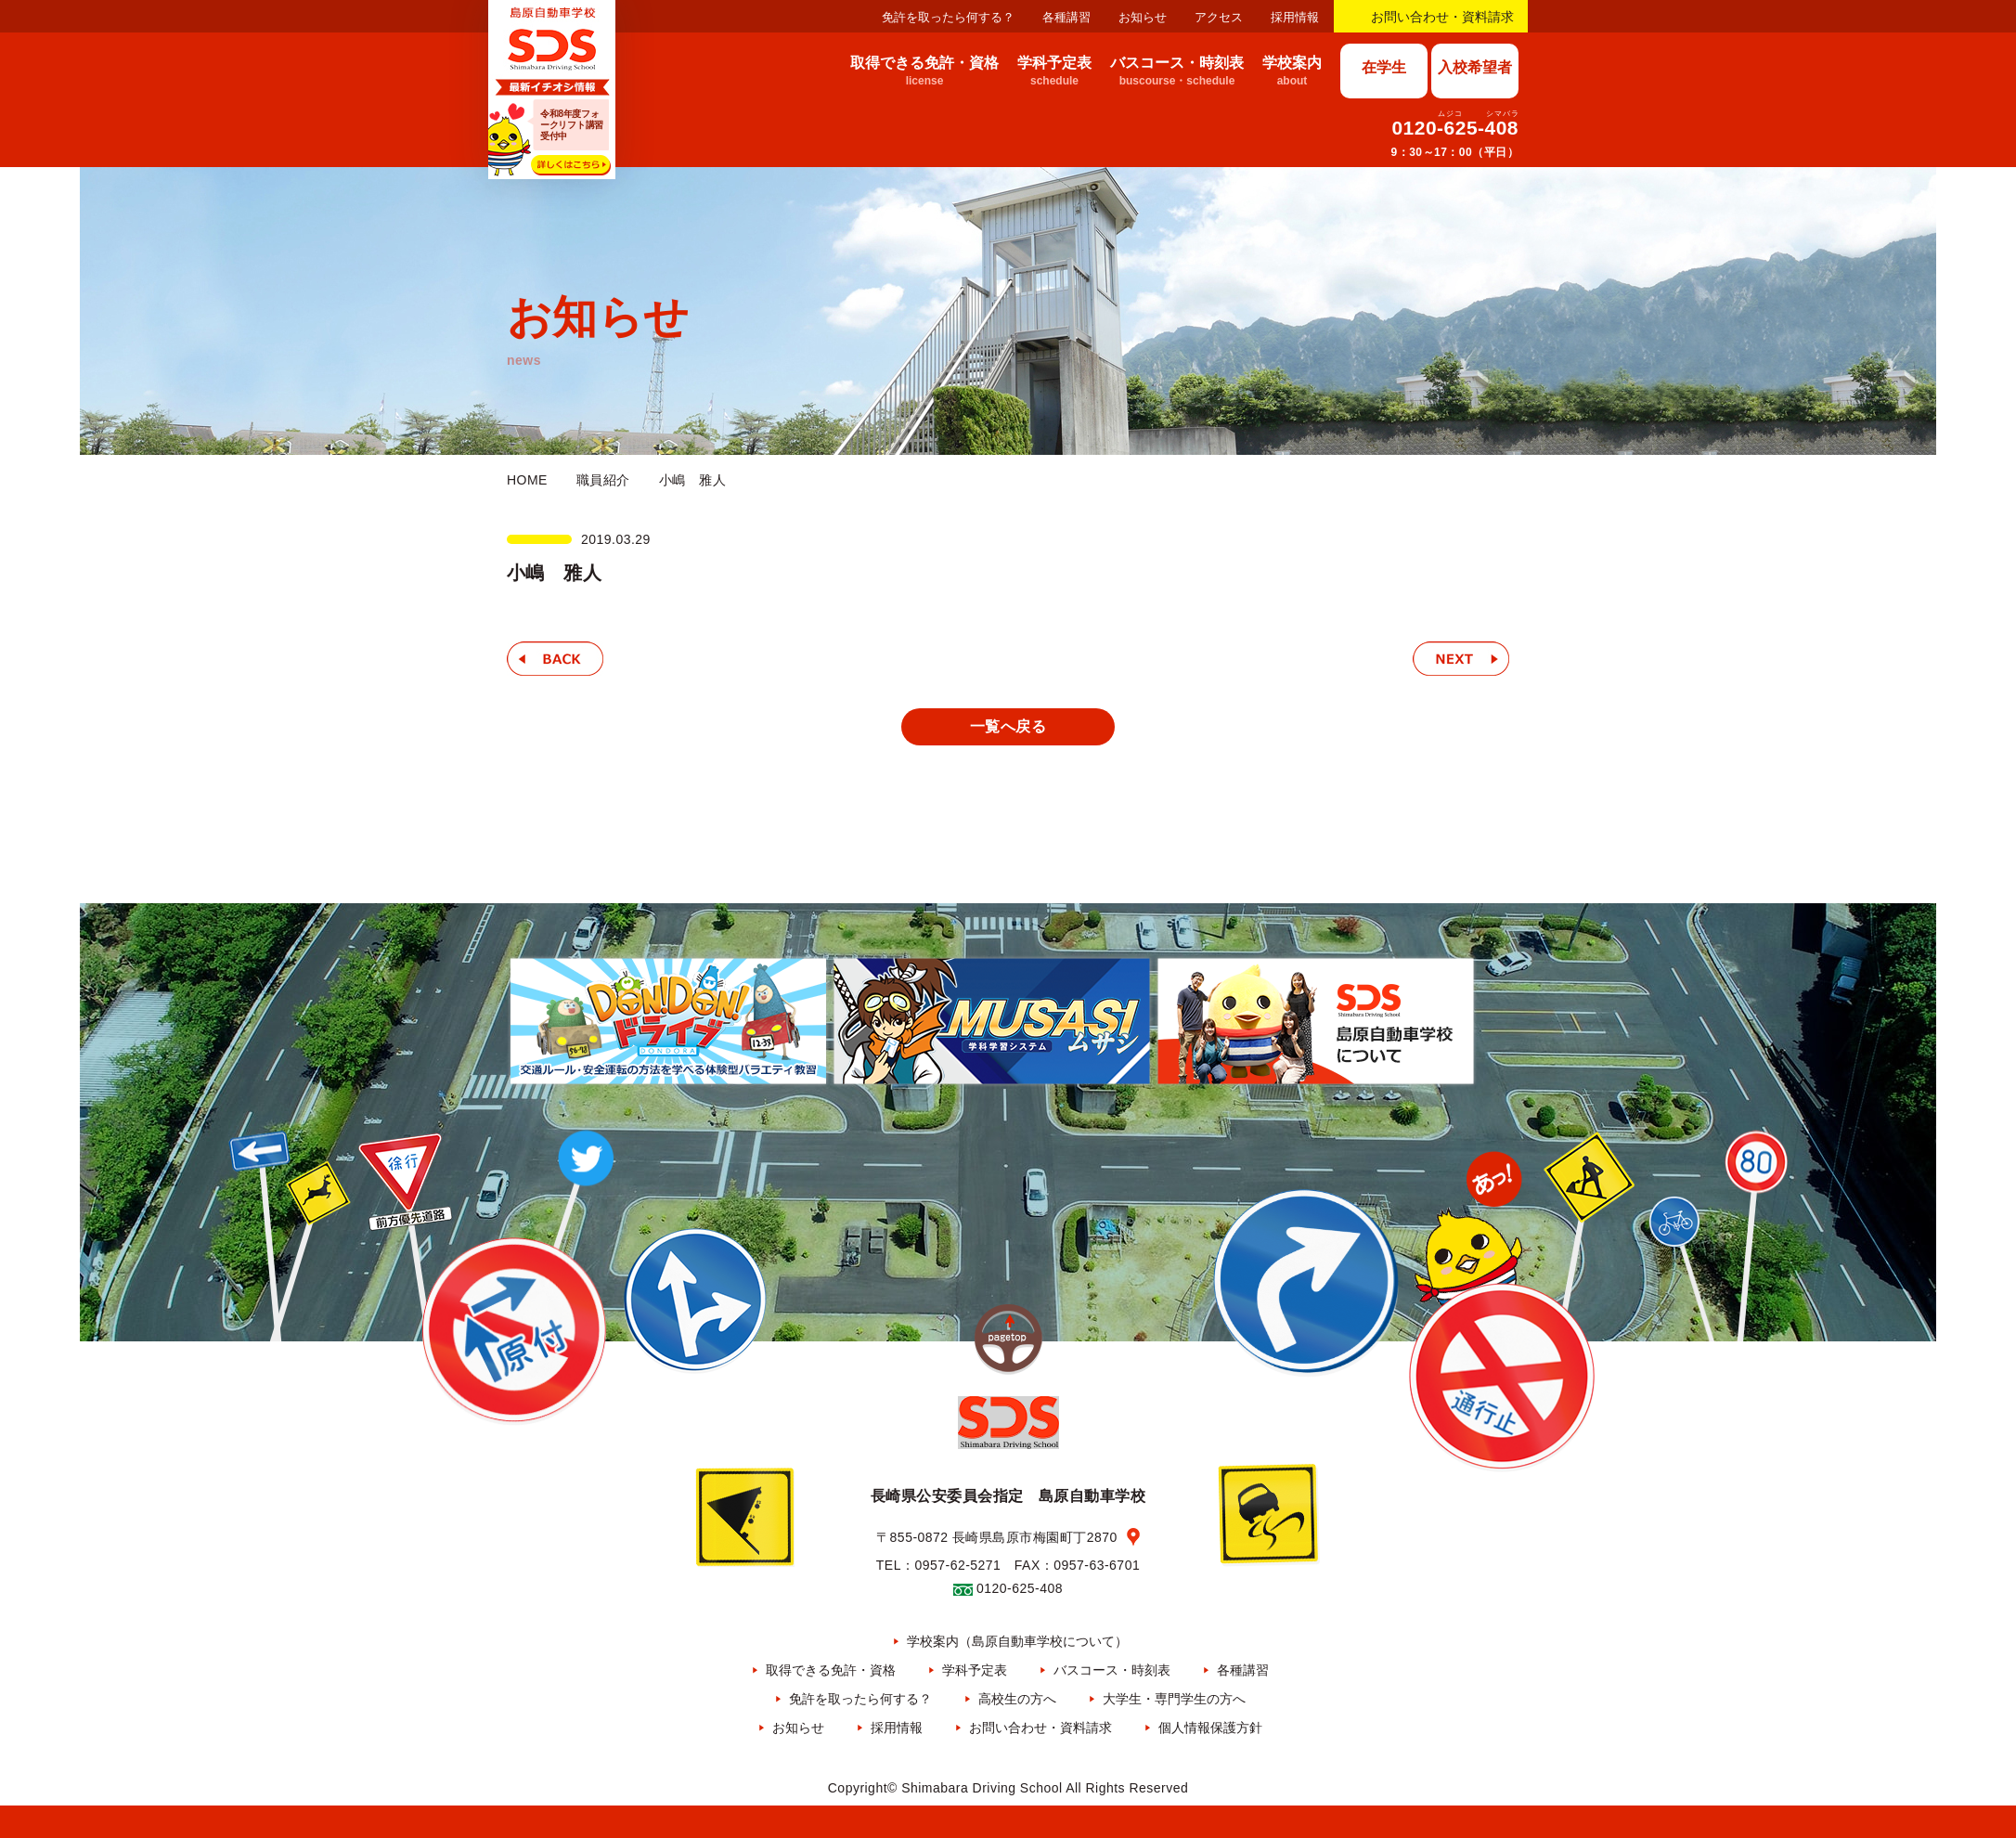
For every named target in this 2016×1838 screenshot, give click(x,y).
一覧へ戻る (1008, 726)
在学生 (1384, 67)
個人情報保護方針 (1210, 1727)
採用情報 (1295, 17)
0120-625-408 (1454, 127)
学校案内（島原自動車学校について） (1017, 1641)
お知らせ (1142, 17)
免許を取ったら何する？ (948, 17)
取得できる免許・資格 (831, 1670)
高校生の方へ (1017, 1698)
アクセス (1219, 17)
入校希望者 (1475, 67)
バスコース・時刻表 (1111, 1670)
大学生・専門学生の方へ (1174, 1698)
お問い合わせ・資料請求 (1442, 16)
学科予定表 (974, 1670)
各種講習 (1066, 17)
